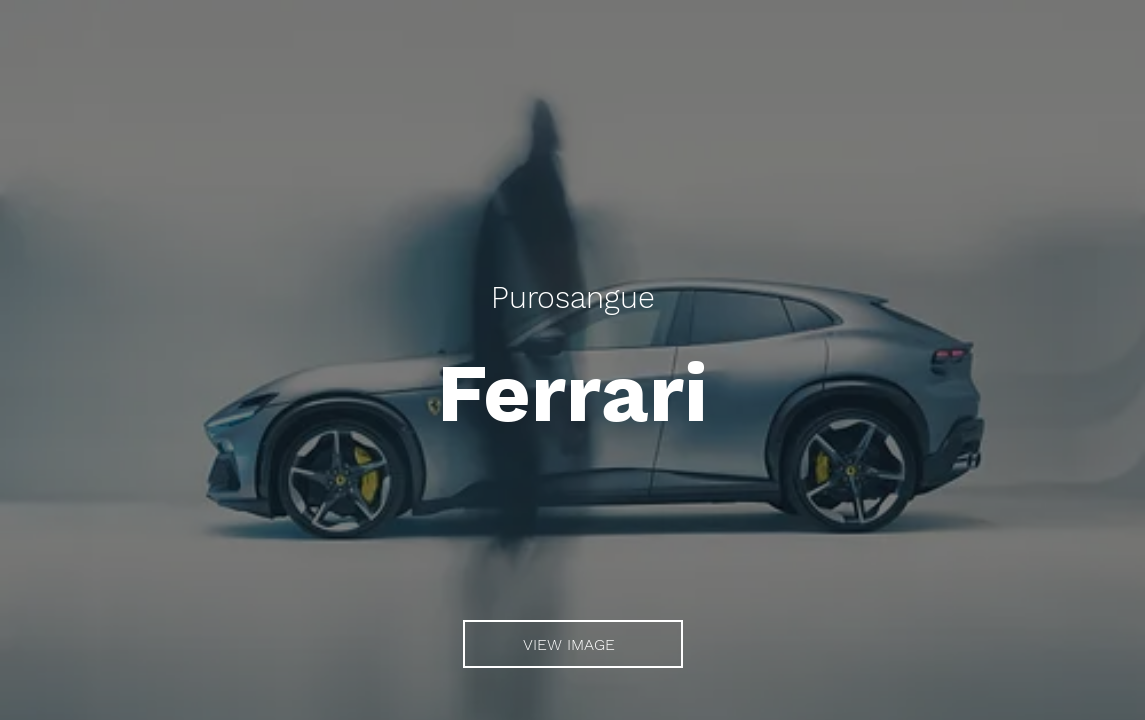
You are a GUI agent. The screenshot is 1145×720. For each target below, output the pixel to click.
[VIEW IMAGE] (573, 644)
